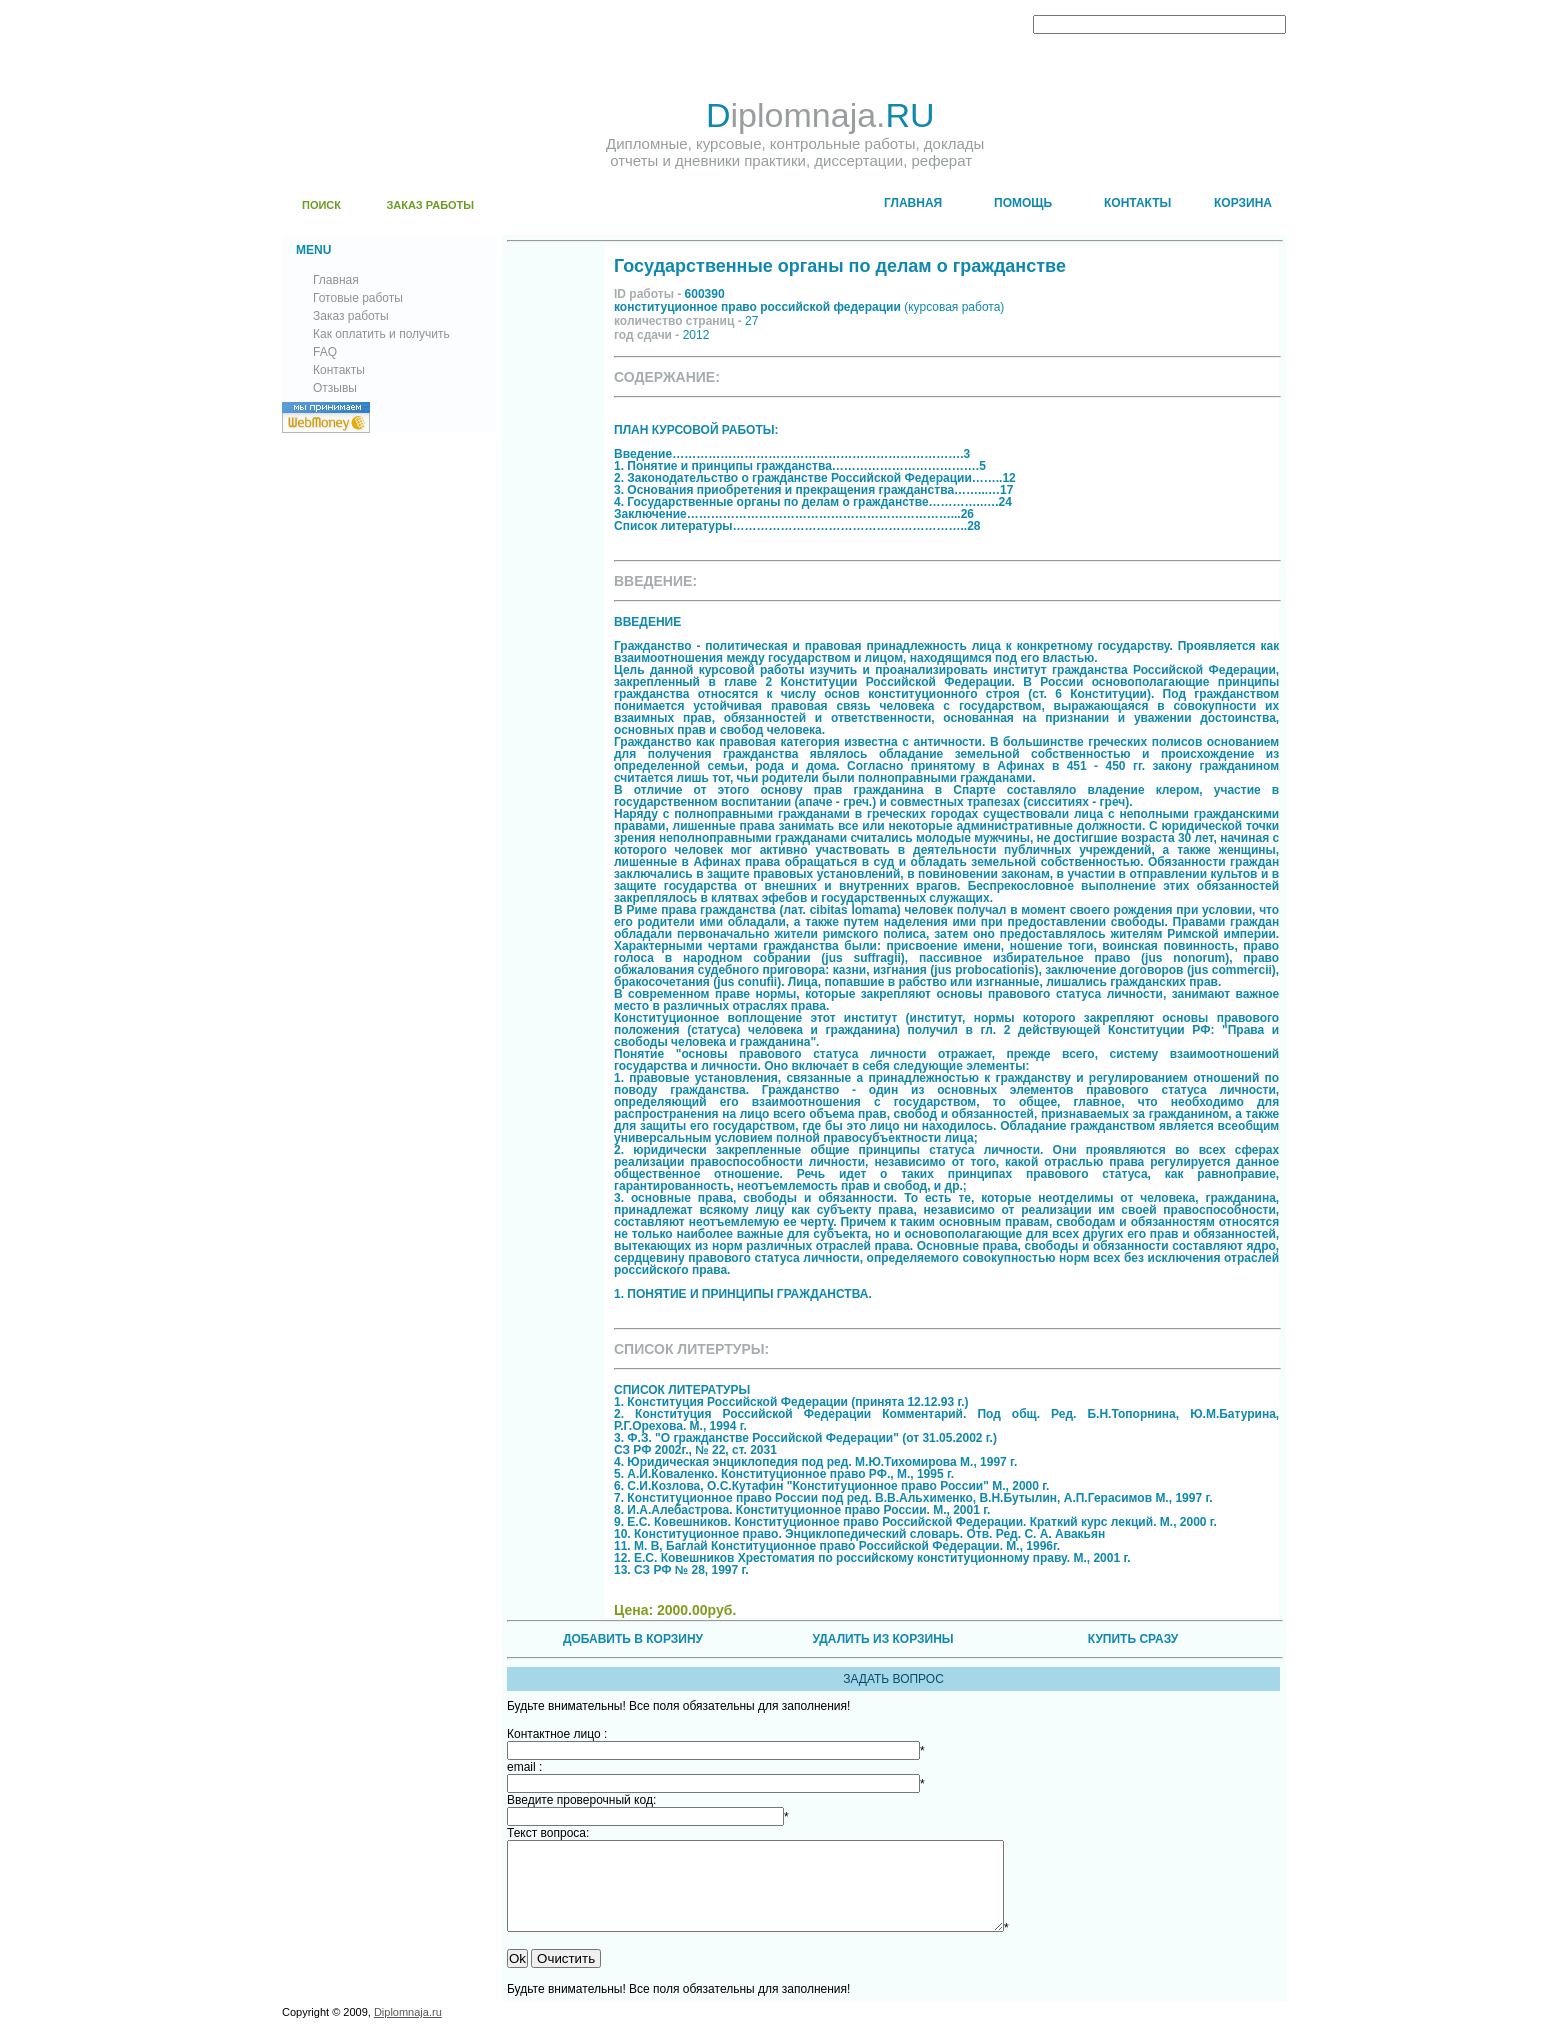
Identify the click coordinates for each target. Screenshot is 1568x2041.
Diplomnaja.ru (408, 2030)
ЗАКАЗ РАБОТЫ (430, 205)
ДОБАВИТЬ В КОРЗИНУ (633, 1639)
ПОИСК (321, 205)
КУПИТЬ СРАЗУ (1133, 1639)
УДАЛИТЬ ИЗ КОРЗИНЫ (882, 1639)
